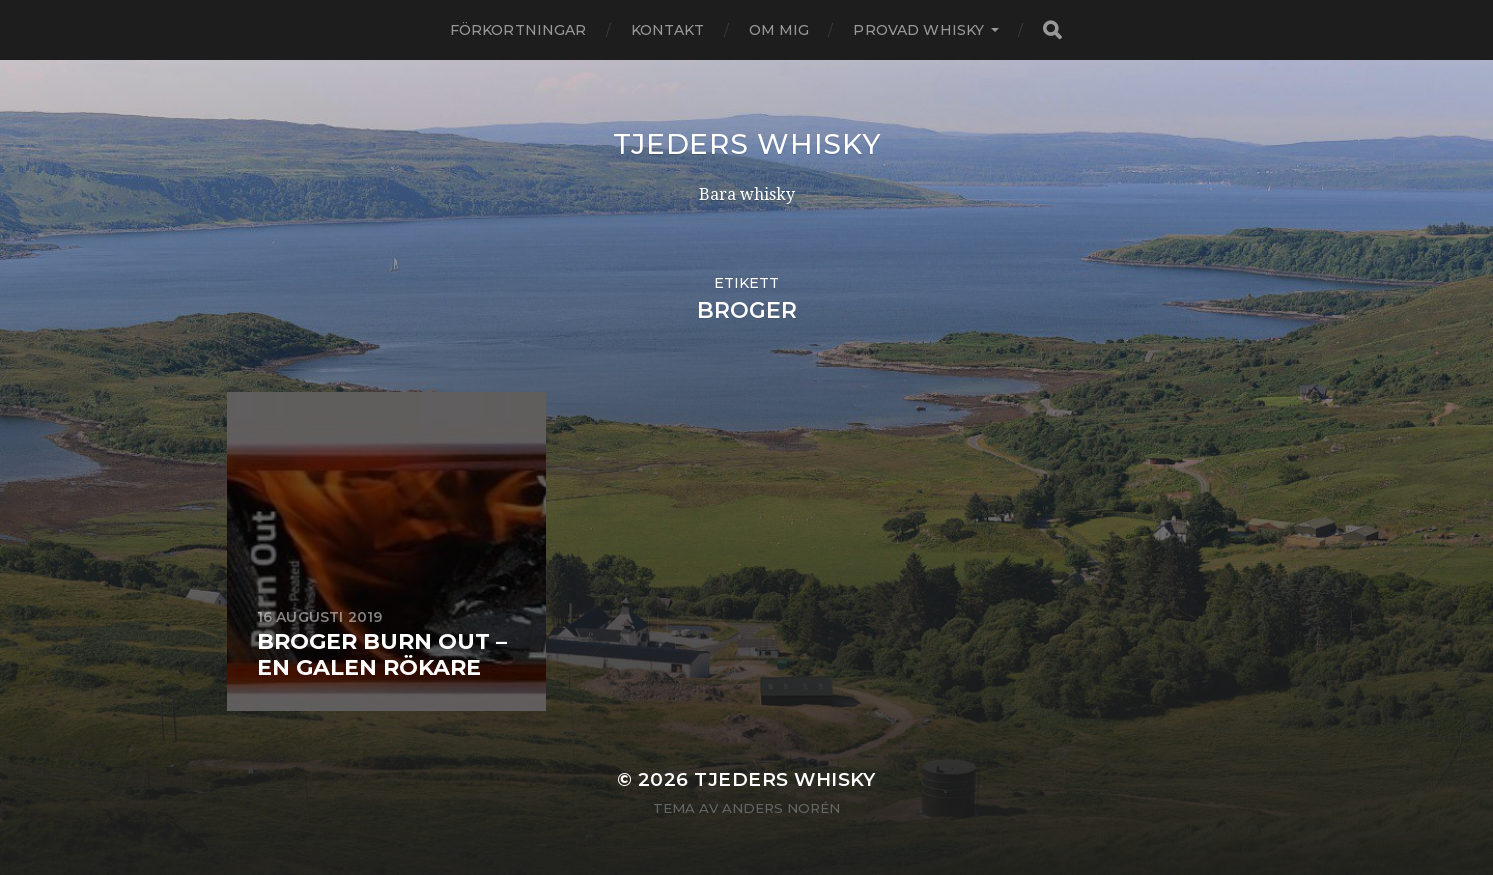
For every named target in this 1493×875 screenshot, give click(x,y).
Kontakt (668, 30)
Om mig (779, 30)
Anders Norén (781, 808)
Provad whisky (918, 30)
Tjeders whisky (747, 144)
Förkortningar (518, 30)
